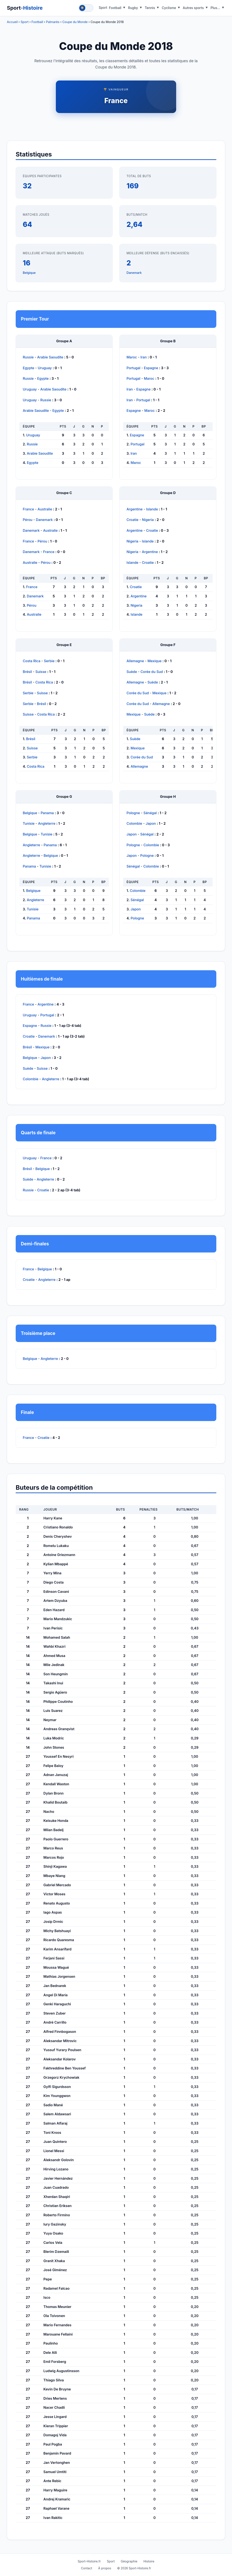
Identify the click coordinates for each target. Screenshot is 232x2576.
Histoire (148, 2561)
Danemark (134, 272)
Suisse (40, 672)
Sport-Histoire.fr (89, 2561)
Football (115, 8)
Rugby (133, 8)
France (116, 100)
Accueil (12, 22)
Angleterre (46, 823)
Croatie (132, 520)
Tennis (150, 8)
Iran (143, 357)
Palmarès (53, 22)
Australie (45, 509)
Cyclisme (169, 8)
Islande (152, 509)
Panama (47, 813)
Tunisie (29, 823)
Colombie (134, 823)
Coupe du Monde (75, 22)
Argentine (135, 509)
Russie (28, 357)
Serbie (49, 661)
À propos (104, 2568)
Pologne (133, 813)
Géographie (129, 2561)
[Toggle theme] (85, 8)
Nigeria (148, 520)
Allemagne (135, 661)
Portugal (133, 368)
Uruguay (45, 368)
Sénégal (150, 813)
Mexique (154, 661)
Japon (151, 823)
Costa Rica (31, 661)
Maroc (132, 357)
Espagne (151, 368)
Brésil (27, 672)
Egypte (28, 368)
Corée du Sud (151, 672)
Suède (132, 672)
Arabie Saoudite (50, 357)
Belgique (29, 272)
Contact (86, 2568)
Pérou (27, 520)
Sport (25, 8)
